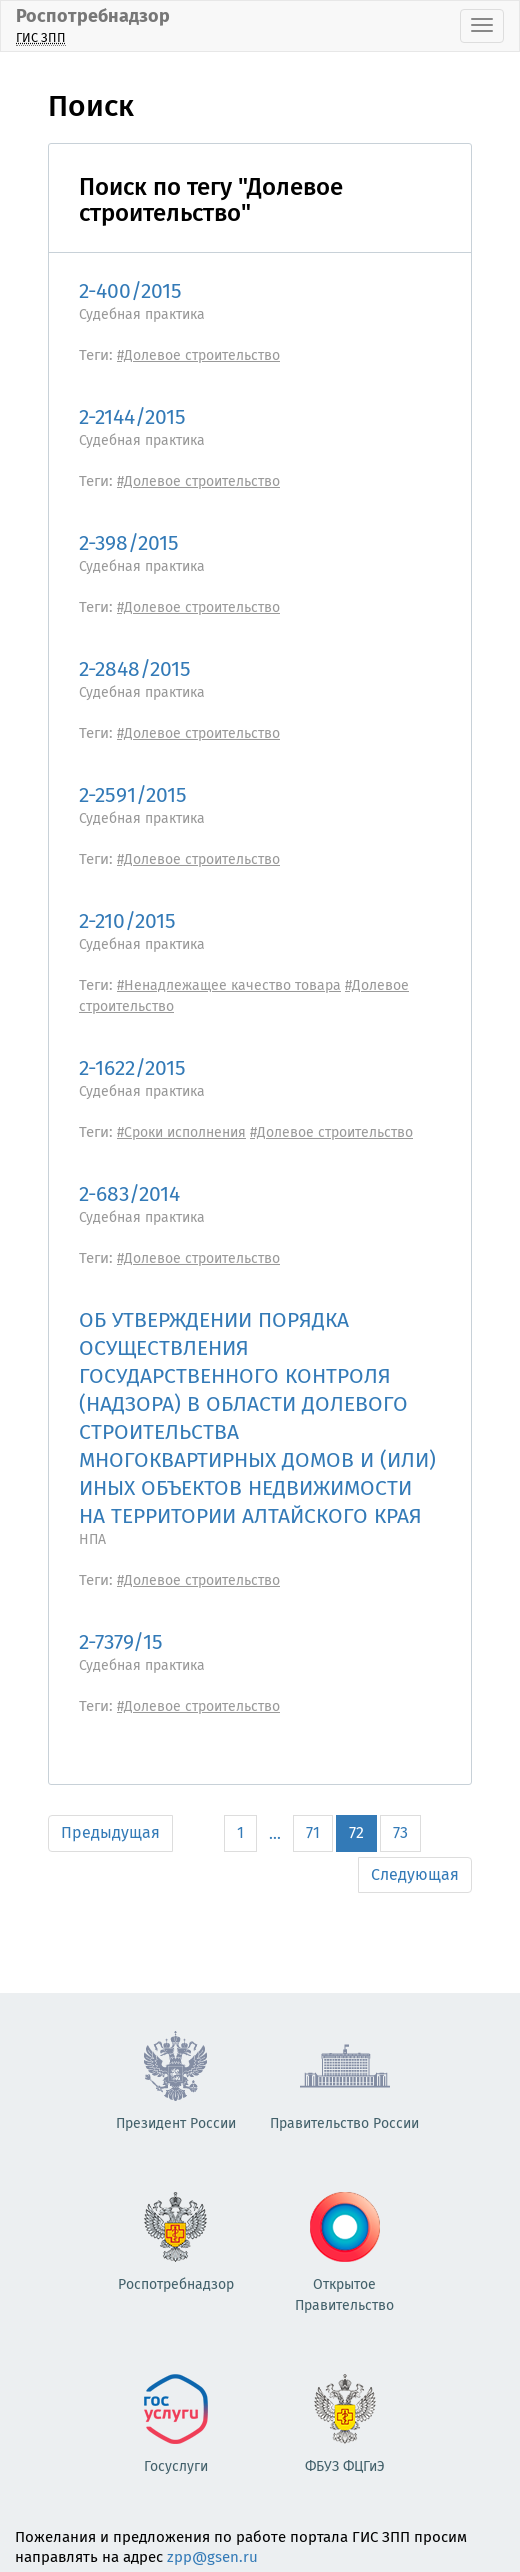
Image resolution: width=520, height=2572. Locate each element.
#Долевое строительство (198, 355)
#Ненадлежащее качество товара (229, 985)
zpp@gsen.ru (212, 2557)
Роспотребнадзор (93, 25)
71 (313, 1832)
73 (400, 1832)
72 (356, 1832)
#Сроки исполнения (181, 1132)
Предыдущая (110, 1832)
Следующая (415, 1874)
